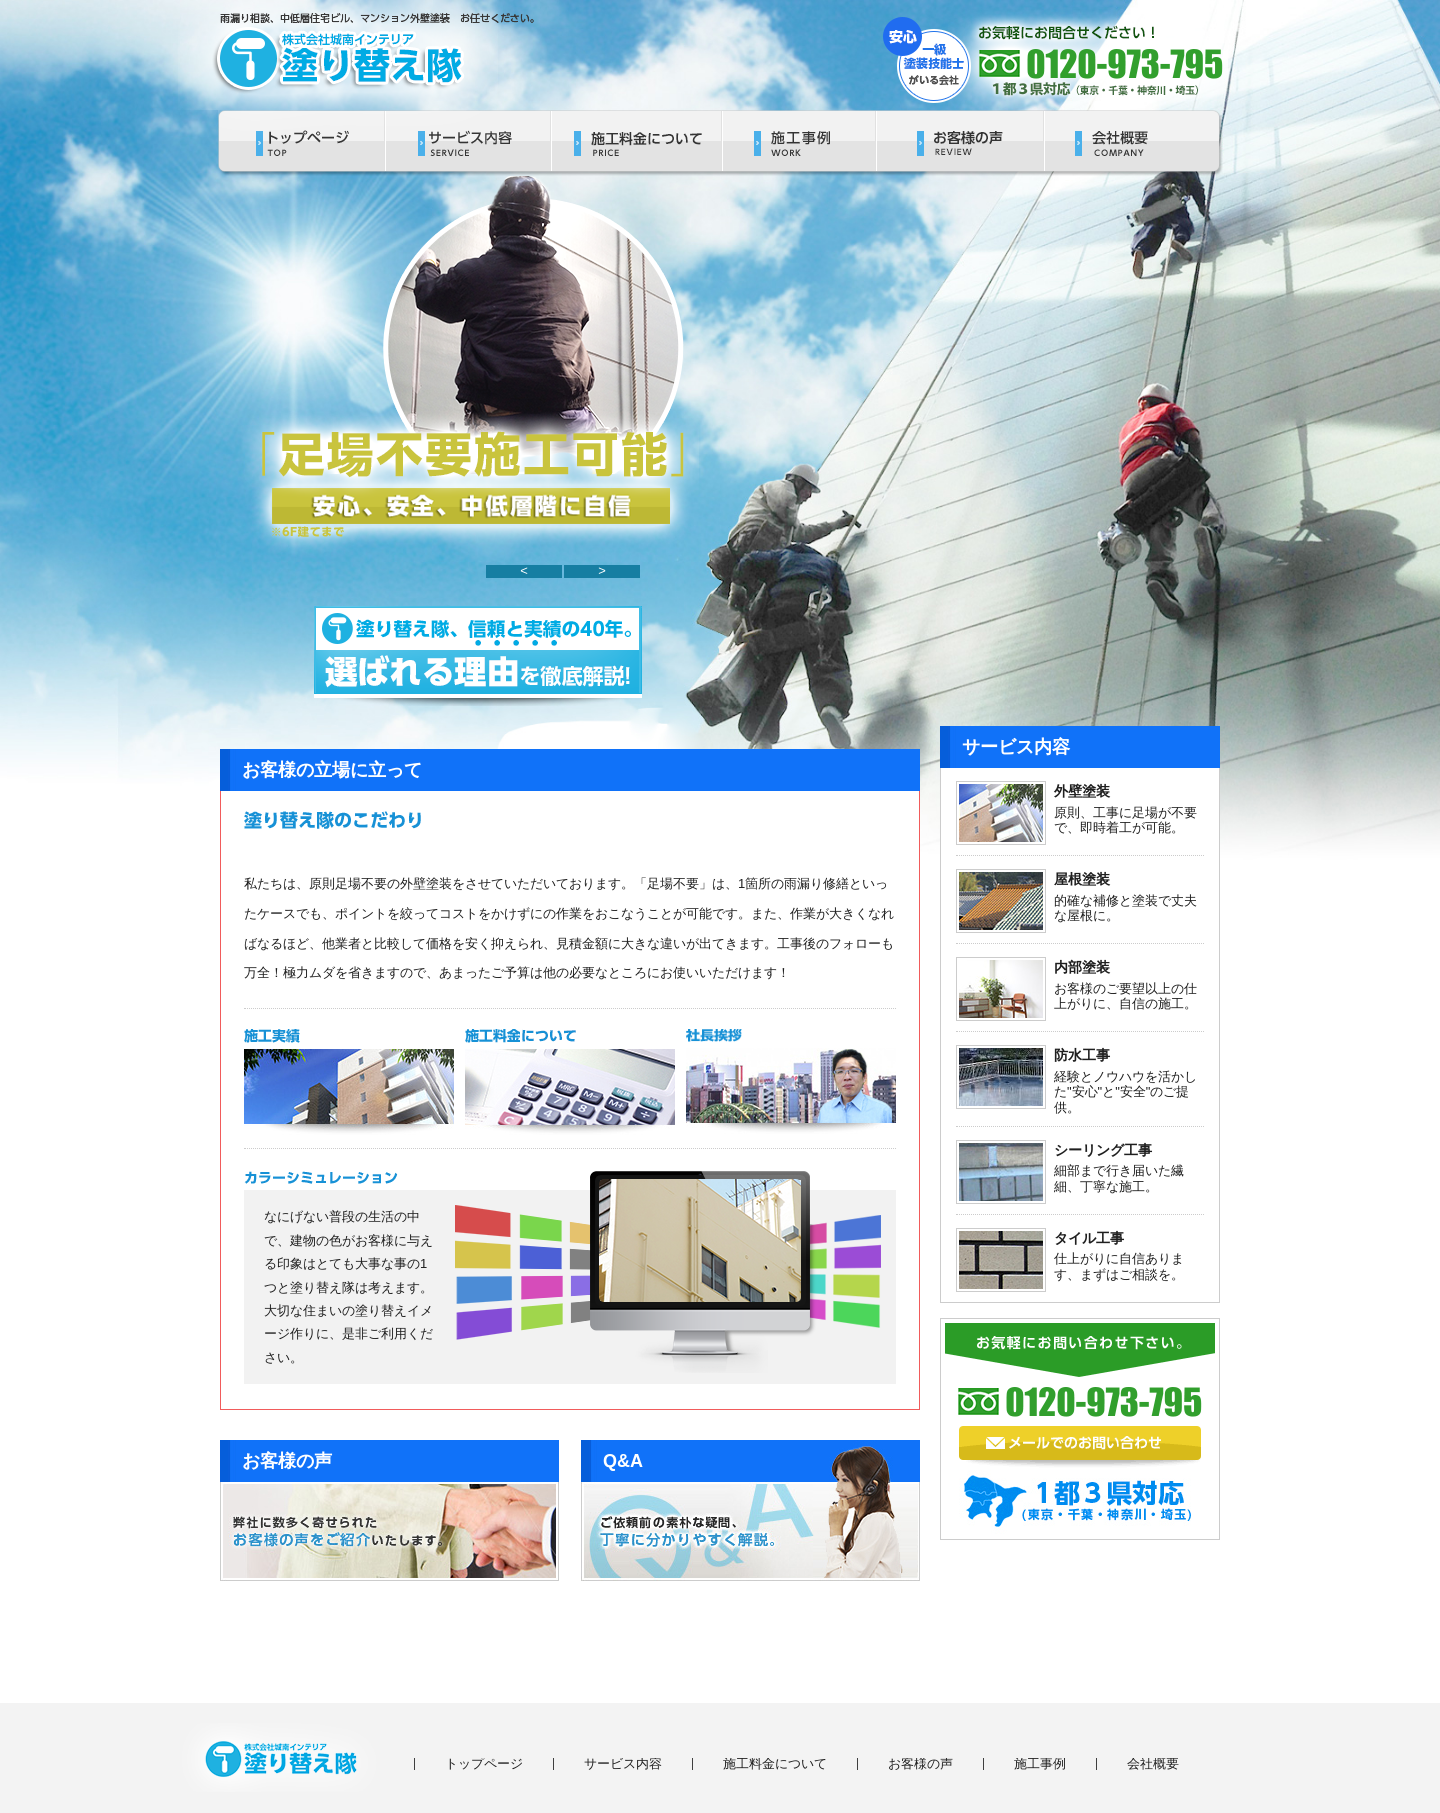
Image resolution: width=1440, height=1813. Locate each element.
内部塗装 (1082, 967)
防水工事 (1082, 1055)
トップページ (484, 1763)
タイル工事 (1089, 1238)
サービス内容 (623, 1763)
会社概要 (1153, 1763)
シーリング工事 (1103, 1150)
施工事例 (1040, 1763)
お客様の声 (920, 1763)
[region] (469, 370)
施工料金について (775, 1763)
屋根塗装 (1082, 879)
